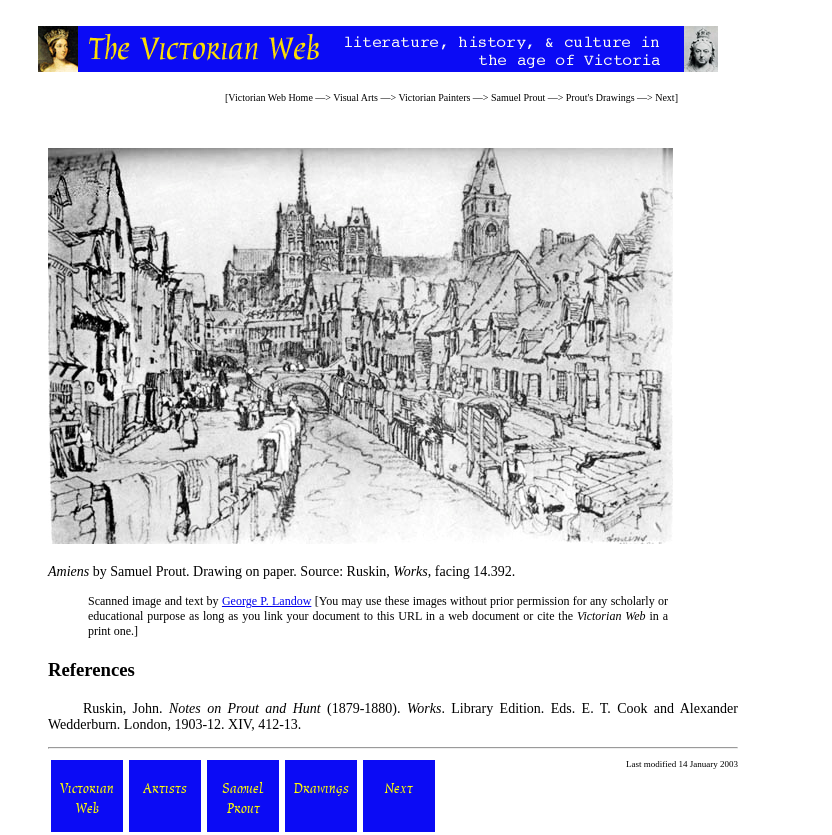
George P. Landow (266, 601)
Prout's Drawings (600, 97)
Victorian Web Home (270, 97)
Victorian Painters (434, 97)
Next (664, 97)
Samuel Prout (518, 97)
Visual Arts (355, 97)
